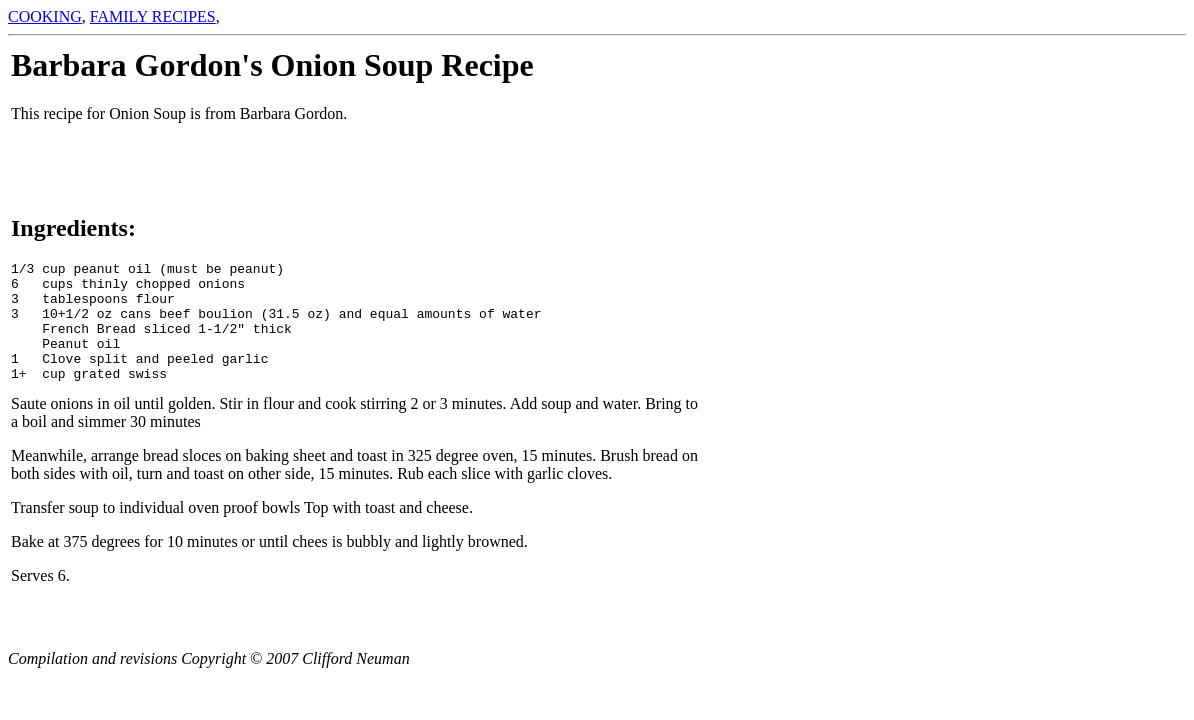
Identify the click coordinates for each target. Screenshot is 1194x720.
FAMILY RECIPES (153, 16)
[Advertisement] (1123, 347)
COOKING (45, 16)
